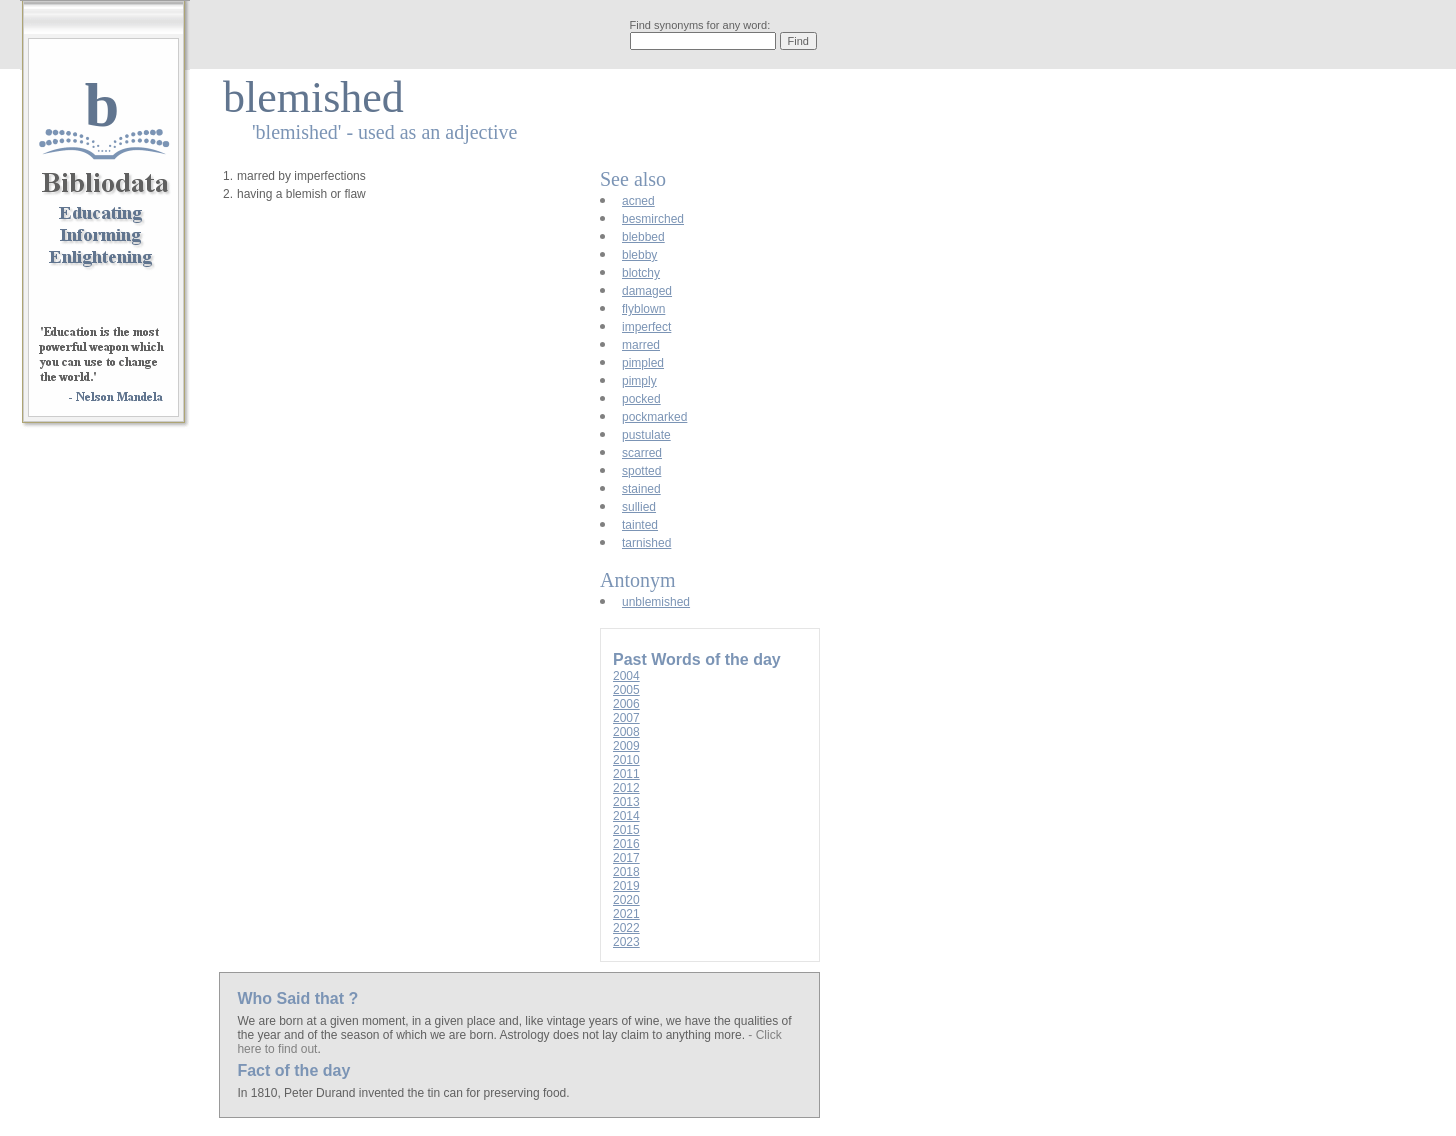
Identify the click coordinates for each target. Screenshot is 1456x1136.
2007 (626, 718)
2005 (626, 690)
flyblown (643, 309)
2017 (626, 858)
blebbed (643, 237)
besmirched (653, 219)
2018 (626, 872)
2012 (626, 788)
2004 (626, 676)
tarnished (646, 543)
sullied (639, 507)
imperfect (646, 327)
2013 (626, 802)
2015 (626, 830)
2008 (626, 732)
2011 (626, 774)
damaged (647, 291)
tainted (640, 525)
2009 (626, 746)
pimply (639, 381)
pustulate (646, 435)
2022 (626, 928)
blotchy (641, 273)
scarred (642, 453)
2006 (626, 704)
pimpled (643, 363)
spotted (641, 471)
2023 (626, 942)
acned (638, 201)
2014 (626, 816)
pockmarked (654, 417)
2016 (626, 844)
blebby (639, 255)
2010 (626, 760)
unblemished (656, 602)
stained (641, 489)
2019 (626, 886)
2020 (626, 900)
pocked (641, 399)
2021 (626, 914)
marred (641, 345)
